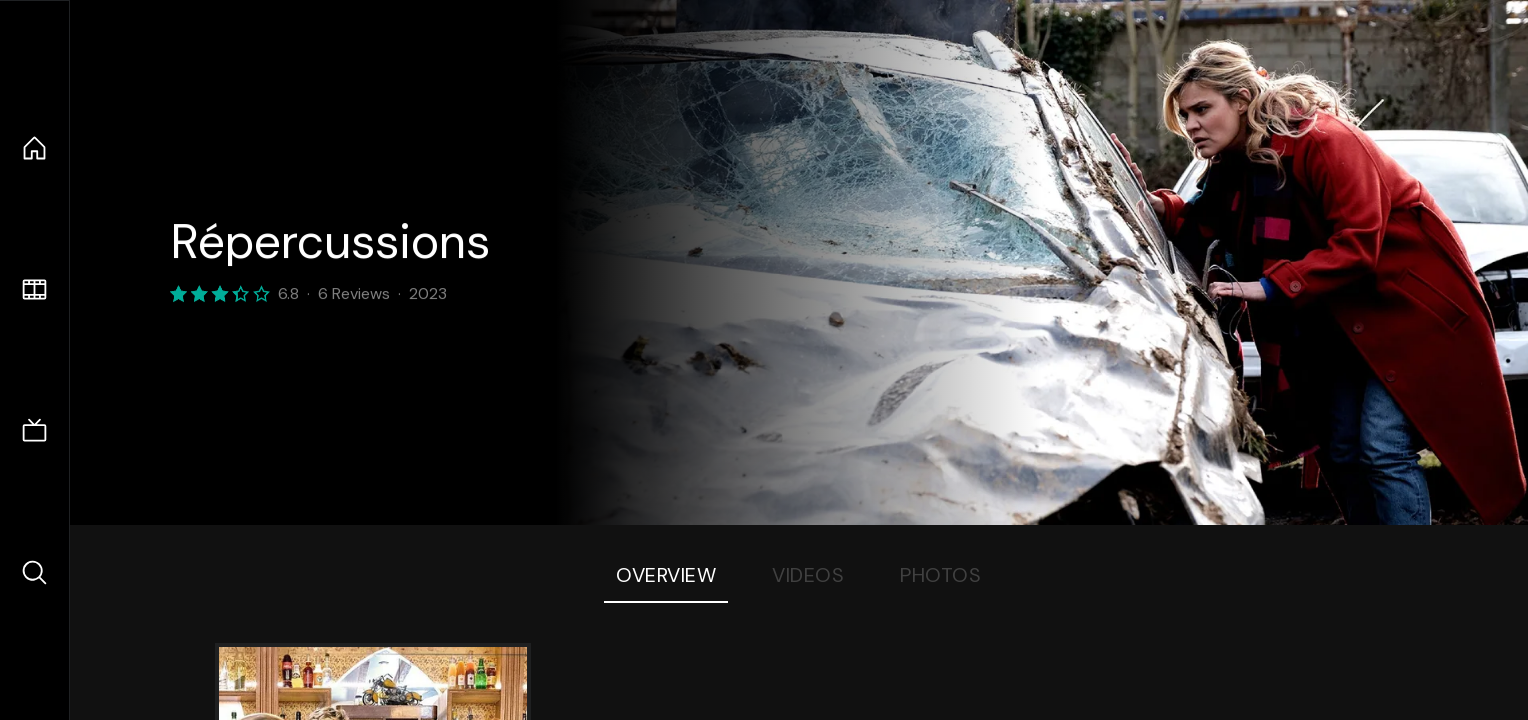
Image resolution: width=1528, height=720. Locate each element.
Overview (666, 575)
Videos (808, 575)
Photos (940, 575)
